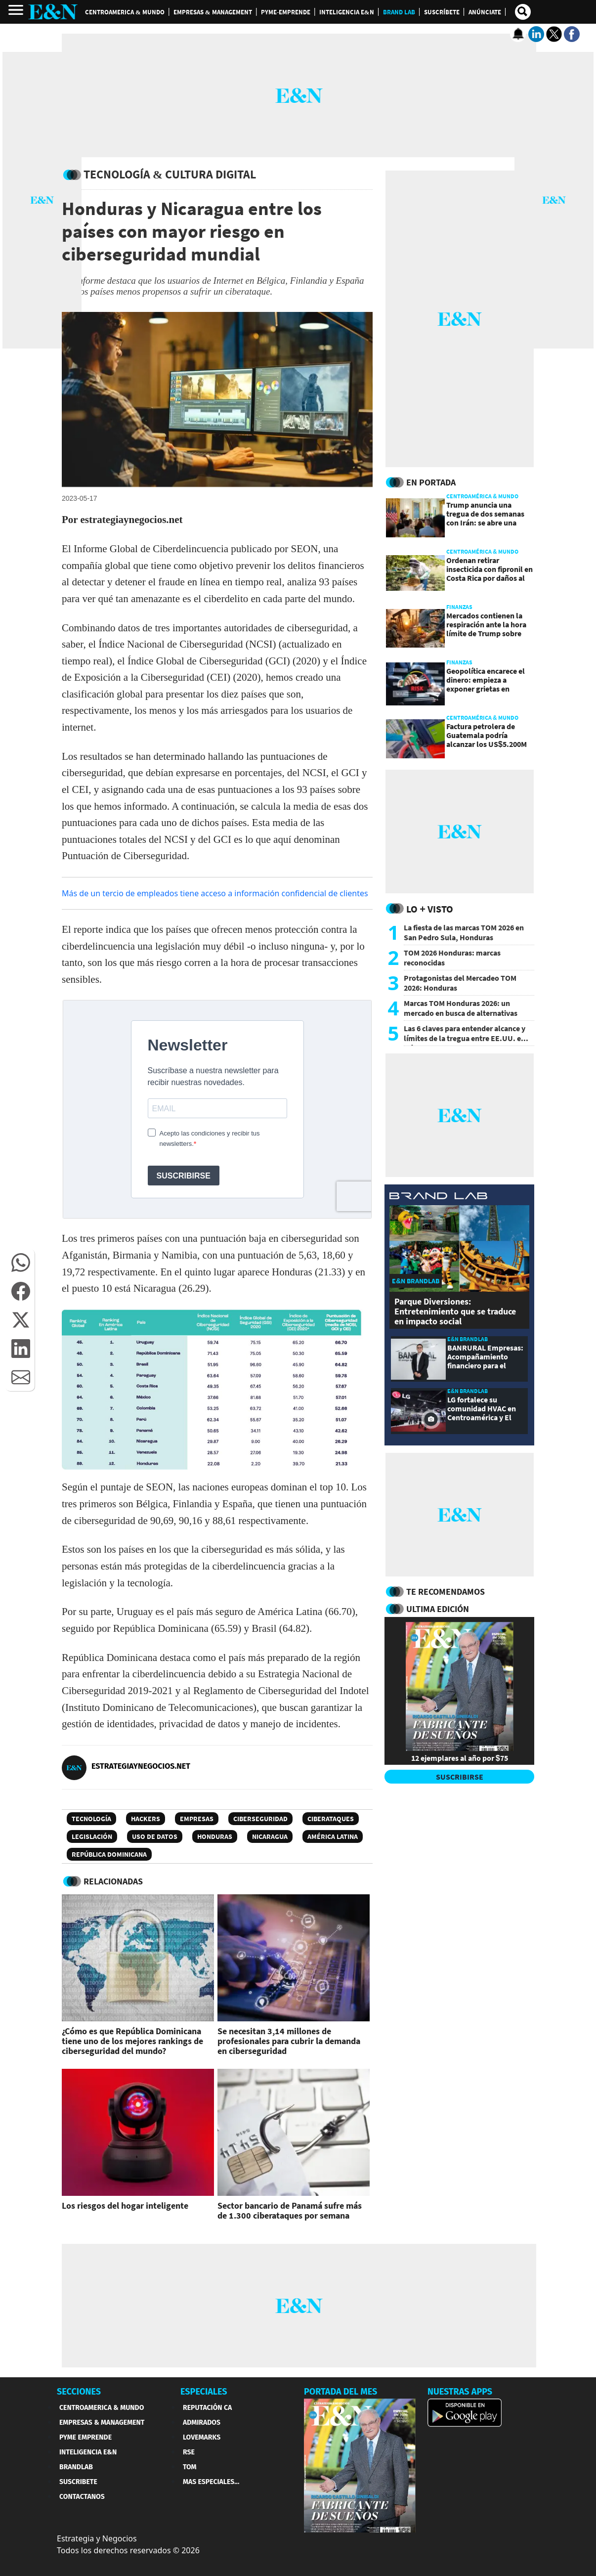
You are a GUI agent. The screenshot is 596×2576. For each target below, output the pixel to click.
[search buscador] (523, 12)
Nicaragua (270, 1836)
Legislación (92, 1836)
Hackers (145, 1818)
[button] (20, 1262)
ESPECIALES (203, 2391)
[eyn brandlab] (438, 1197)
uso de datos (154, 1836)
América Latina (332, 1836)
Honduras (214, 1836)
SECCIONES (79, 2391)
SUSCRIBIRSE (459, 1777)
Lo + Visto (429, 909)
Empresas (196, 1818)
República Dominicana (109, 1854)
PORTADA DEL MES (340, 2391)
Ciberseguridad (260, 1818)
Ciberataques (330, 1818)
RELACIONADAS (113, 1881)
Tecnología (91, 1818)
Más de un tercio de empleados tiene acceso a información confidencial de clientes (215, 893)
